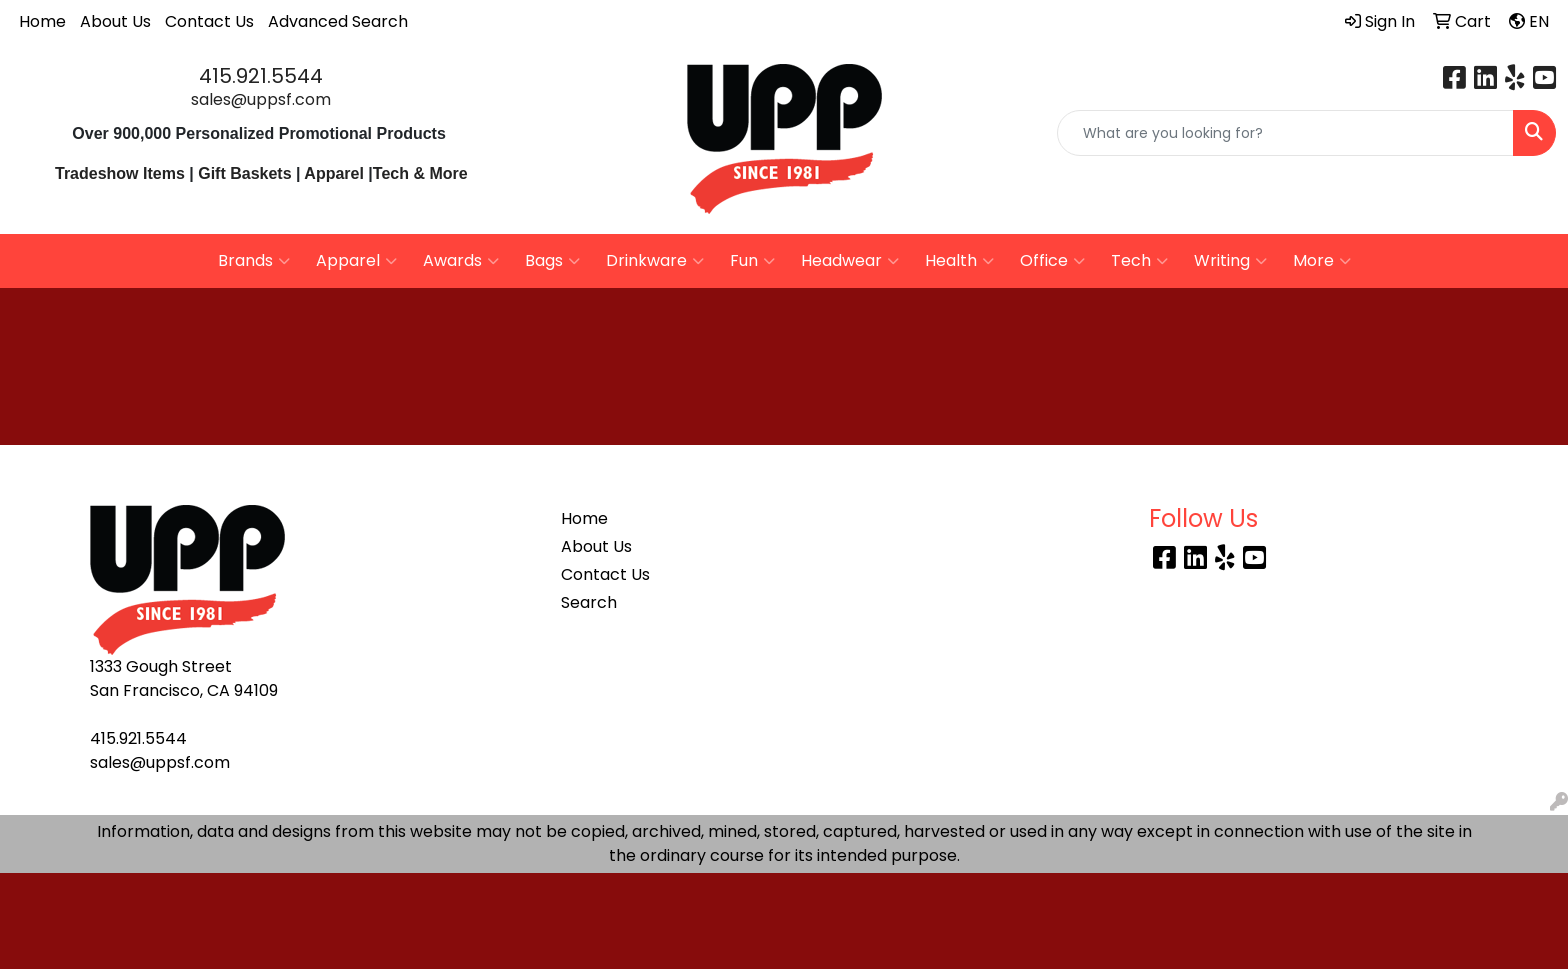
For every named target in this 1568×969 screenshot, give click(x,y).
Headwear (850, 261)
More (1322, 261)
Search (589, 602)
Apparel (336, 173)
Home (42, 21)
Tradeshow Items (120, 173)
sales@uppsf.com (261, 99)
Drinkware (655, 261)
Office (1052, 261)
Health (959, 261)
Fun (752, 261)
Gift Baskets (244, 173)
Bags (552, 261)
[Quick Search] (1285, 133)
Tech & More (420, 173)
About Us (115, 21)
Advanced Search (338, 21)
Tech (1139, 261)
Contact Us (209, 21)
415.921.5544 (261, 76)
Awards (461, 261)
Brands (254, 261)
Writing (1230, 261)
